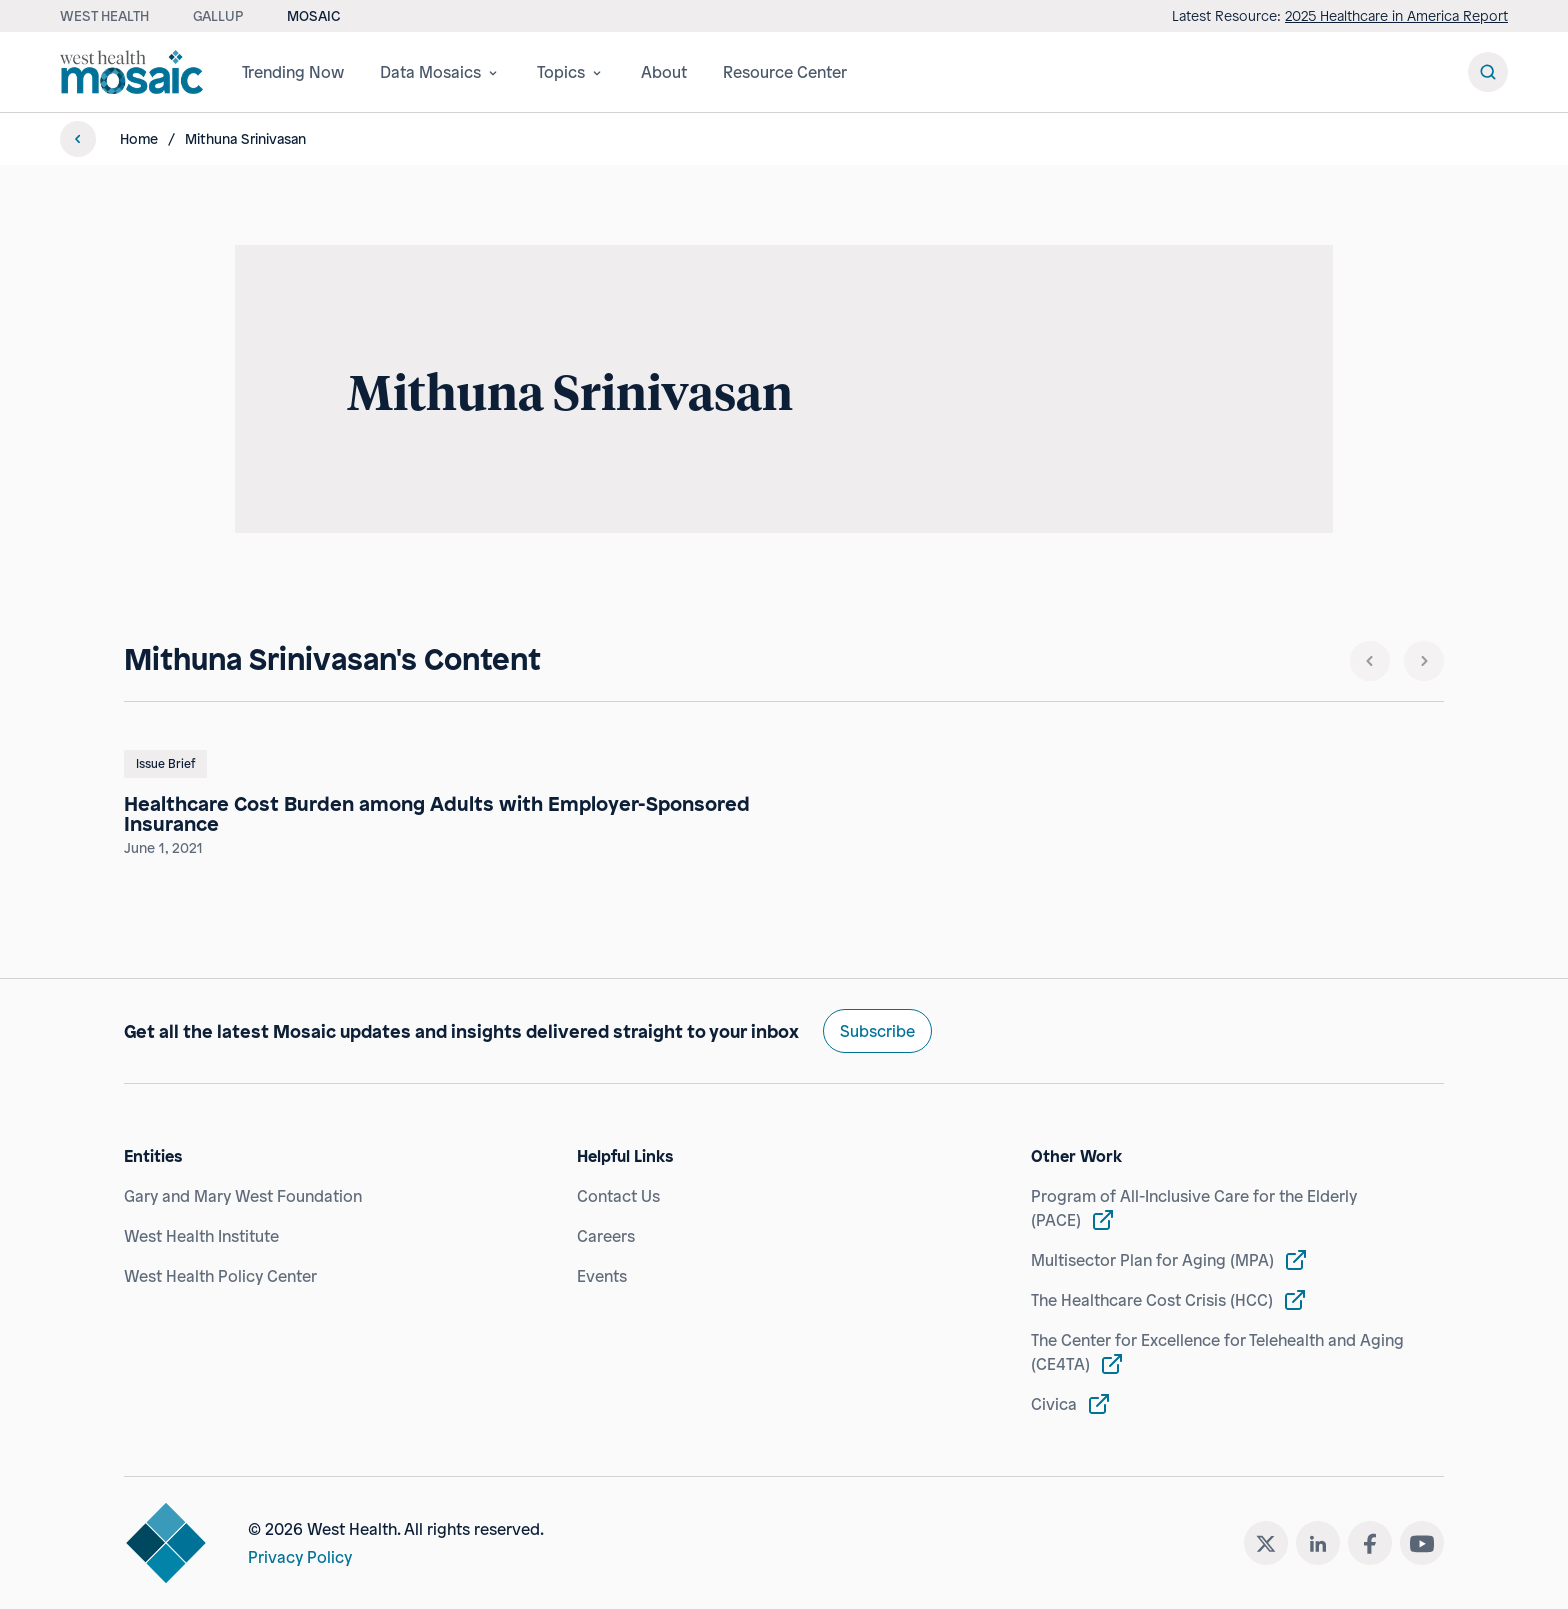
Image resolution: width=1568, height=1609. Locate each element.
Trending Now (293, 72)
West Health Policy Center (220, 1276)
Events (602, 1276)
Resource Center (785, 72)
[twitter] (1266, 1543)
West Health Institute (201, 1236)
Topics (571, 72)
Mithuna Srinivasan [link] (245, 138)
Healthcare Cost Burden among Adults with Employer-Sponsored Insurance (437, 814)
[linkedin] (1318, 1543)
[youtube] (1422, 1543)
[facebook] (1370, 1543)
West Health (104, 15)
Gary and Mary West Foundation (243, 1196)
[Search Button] (1488, 72)
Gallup (218, 15)
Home (139, 138)
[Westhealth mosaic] (135, 72)
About (664, 72)
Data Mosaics (440, 72)
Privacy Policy (300, 1557)
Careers (606, 1236)
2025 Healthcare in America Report (1396, 15)
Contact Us (618, 1196)
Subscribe (877, 1031)
